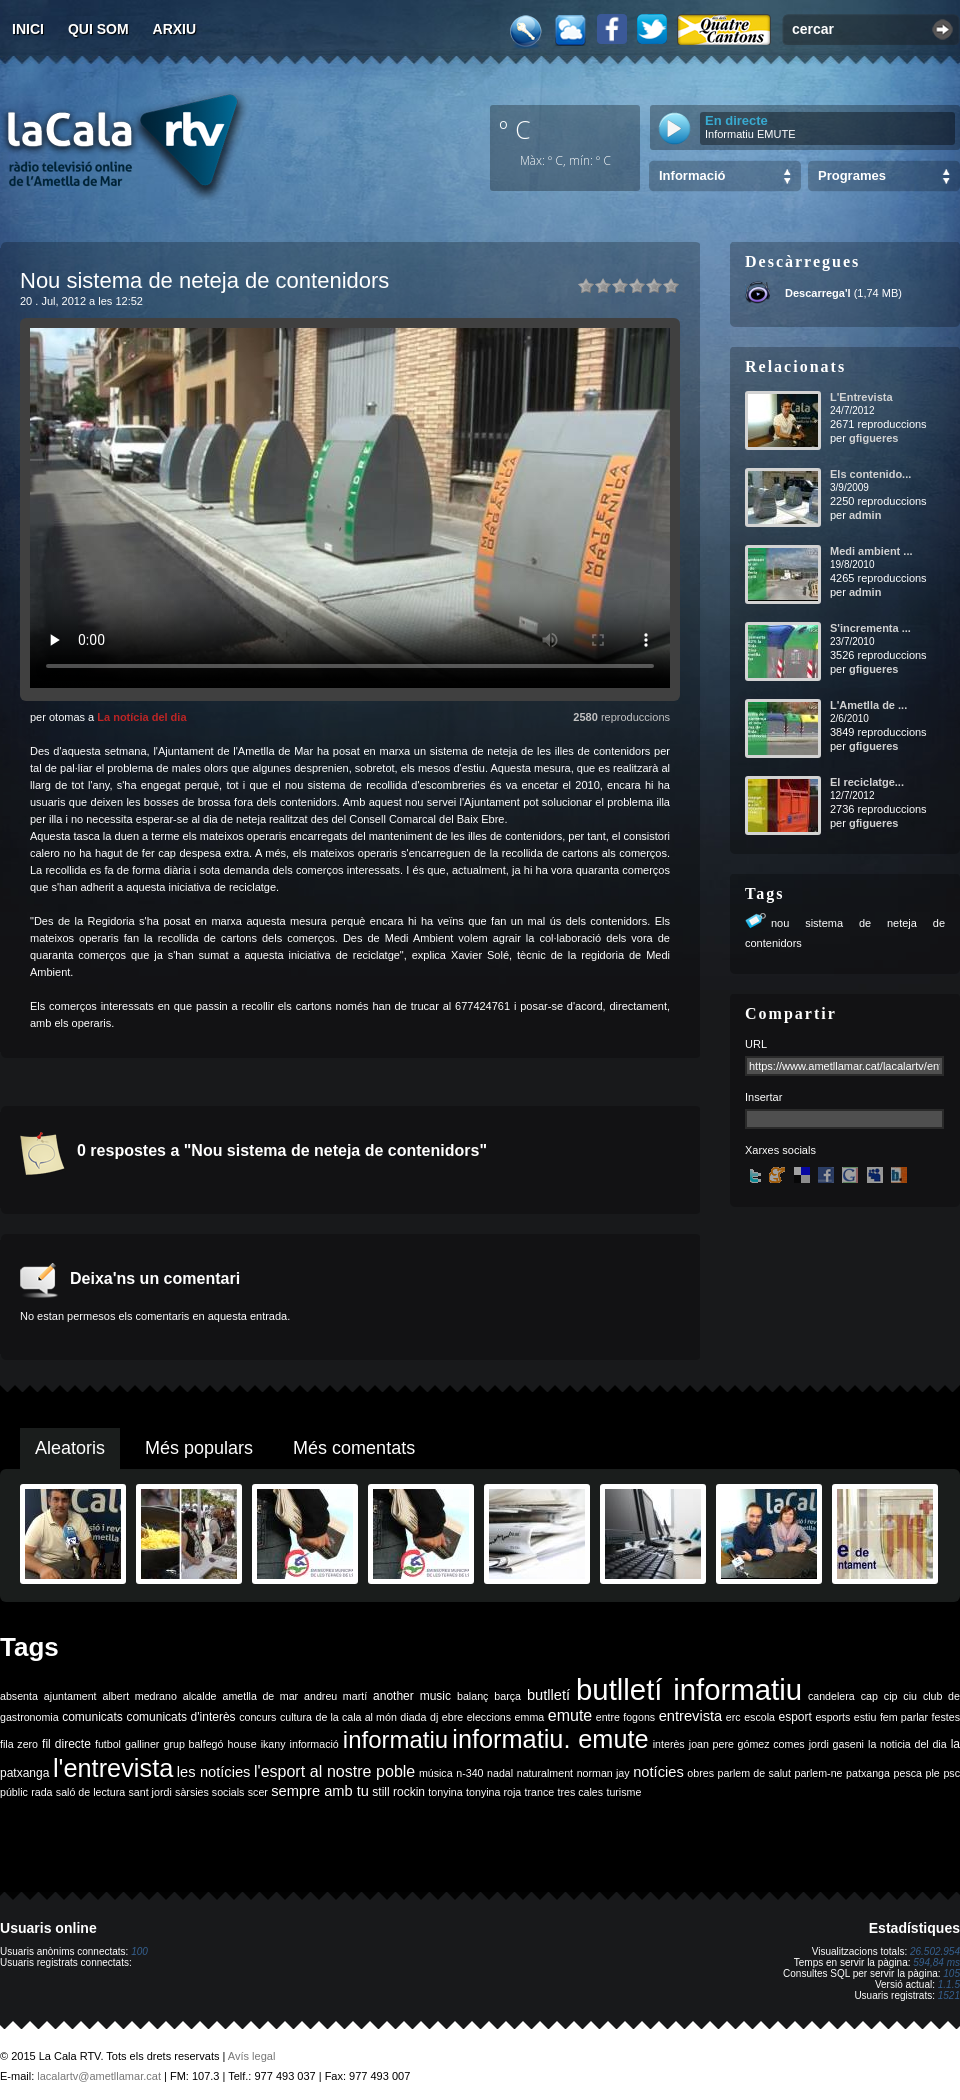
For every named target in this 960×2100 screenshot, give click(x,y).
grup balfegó (193, 1744)
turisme (623, 1792)
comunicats (92, 1717)
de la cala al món (356, 1717)
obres (700, 1773)
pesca (908, 1773)
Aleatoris (70, 1448)
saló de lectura (90, 1792)
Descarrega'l (818, 293)
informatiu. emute (550, 1739)
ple (933, 1773)
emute (570, 1715)
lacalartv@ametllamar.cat (99, 2076)
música (436, 1773)
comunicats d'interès (180, 1717)
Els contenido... (870, 474)
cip (891, 1696)
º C (515, 129)
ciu (910, 1696)
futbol (108, 1744)
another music (412, 1696)
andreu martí (335, 1696)
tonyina (445, 1792)
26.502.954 (935, 1951)
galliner (142, 1744)
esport (794, 1717)
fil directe (66, 1744)
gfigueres (874, 438)
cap (869, 1696)
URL (756, 1044)
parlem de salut (754, 1773)
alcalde (200, 1696)
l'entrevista (113, 1768)
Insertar (763, 1097)
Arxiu (175, 29)
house (242, 1744)
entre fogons (625, 1717)
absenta (19, 1696)
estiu (865, 1717)
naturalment (545, 1773)
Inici (28, 29)
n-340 (469, 1773)
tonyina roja (493, 1792)
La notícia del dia (141, 717)
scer (258, 1792)
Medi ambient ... (871, 551)
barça (507, 1696)
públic (14, 1792)
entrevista (691, 1716)
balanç (472, 1696)
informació (314, 1744)
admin (865, 515)
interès (669, 1744)
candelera (831, 1696)
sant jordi (150, 1792)
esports (832, 1717)
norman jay (603, 1773)
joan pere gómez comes (747, 1744)
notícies (658, 1772)
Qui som (98, 29)
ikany (273, 1744)
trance (540, 1792)
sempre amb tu (320, 1791)
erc (733, 1717)
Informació (692, 175)
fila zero (19, 1744)
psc (951, 1773)
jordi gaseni (836, 1744)
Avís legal (252, 2056)
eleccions (489, 1717)
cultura (296, 1717)
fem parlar (904, 1717)
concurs (257, 1717)
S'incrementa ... (870, 628)
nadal (500, 1773)
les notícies (214, 1772)
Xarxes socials (780, 1150)
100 (139, 1951)
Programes (852, 175)
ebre (452, 1717)
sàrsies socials (209, 1792)
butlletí (548, 1695)
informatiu (395, 1739)
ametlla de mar (260, 1696)
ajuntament (70, 1696)
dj (434, 1717)
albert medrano (140, 1696)
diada (413, 1717)
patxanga (868, 1773)
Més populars (199, 1448)
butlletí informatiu (689, 1689)
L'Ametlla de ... (868, 705)
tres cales (580, 1792)
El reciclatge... (867, 782)
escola (759, 1717)
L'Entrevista (861, 397)
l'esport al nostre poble (334, 1771)
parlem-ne (819, 1773)
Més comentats (354, 1448)
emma (530, 1717)
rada (41, 1792)
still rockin (398, 1792)
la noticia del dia (907, 1744)
